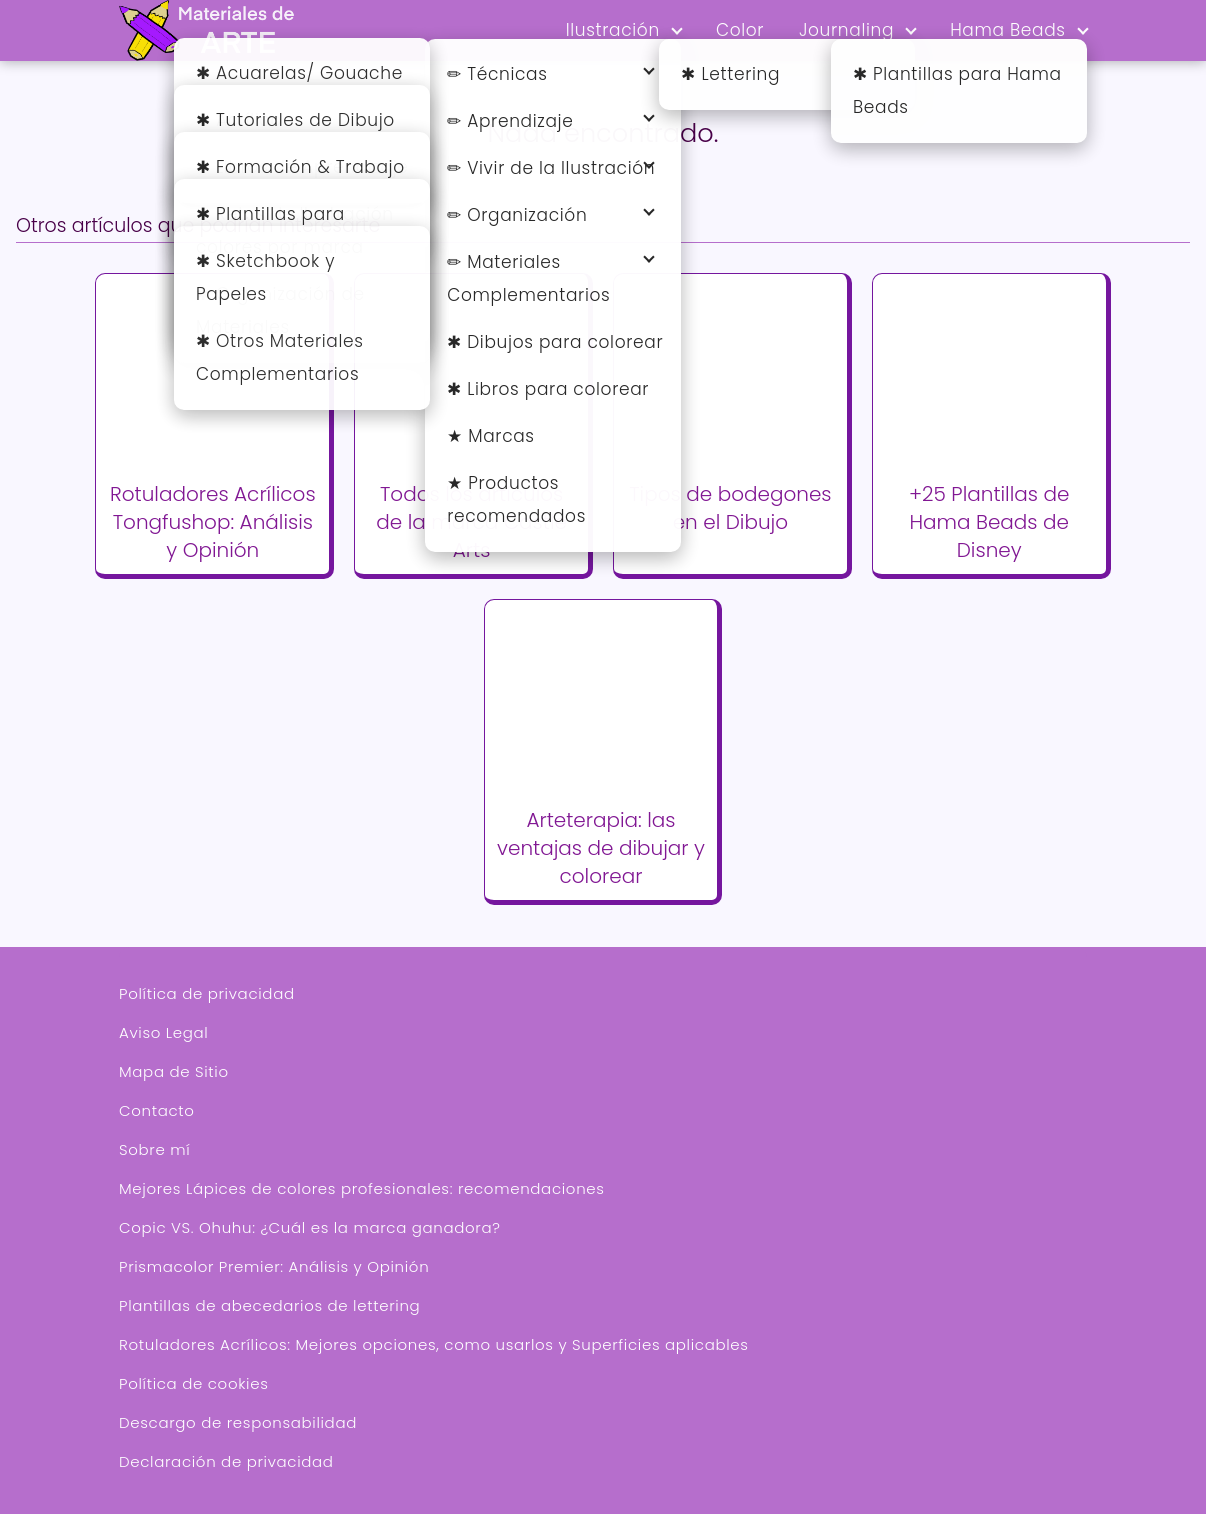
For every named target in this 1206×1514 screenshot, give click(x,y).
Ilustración (613, 30)
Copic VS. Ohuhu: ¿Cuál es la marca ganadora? (310, 1227)
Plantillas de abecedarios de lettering (269, 1305)
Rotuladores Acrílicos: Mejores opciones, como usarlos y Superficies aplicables (434, 1344)
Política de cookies (193, 1383)
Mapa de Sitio (174, 1071)
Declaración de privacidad (226, 1461)
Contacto (157, 1110)
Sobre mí (154, 1149)
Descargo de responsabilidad (238, 1422)
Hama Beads (1008, 30)
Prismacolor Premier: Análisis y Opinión (274, 1266)
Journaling (846, 30)
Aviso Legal (163, 1032)
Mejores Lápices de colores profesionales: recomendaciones (362, 1188)
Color (740, 30)
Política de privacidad (207, 993)
